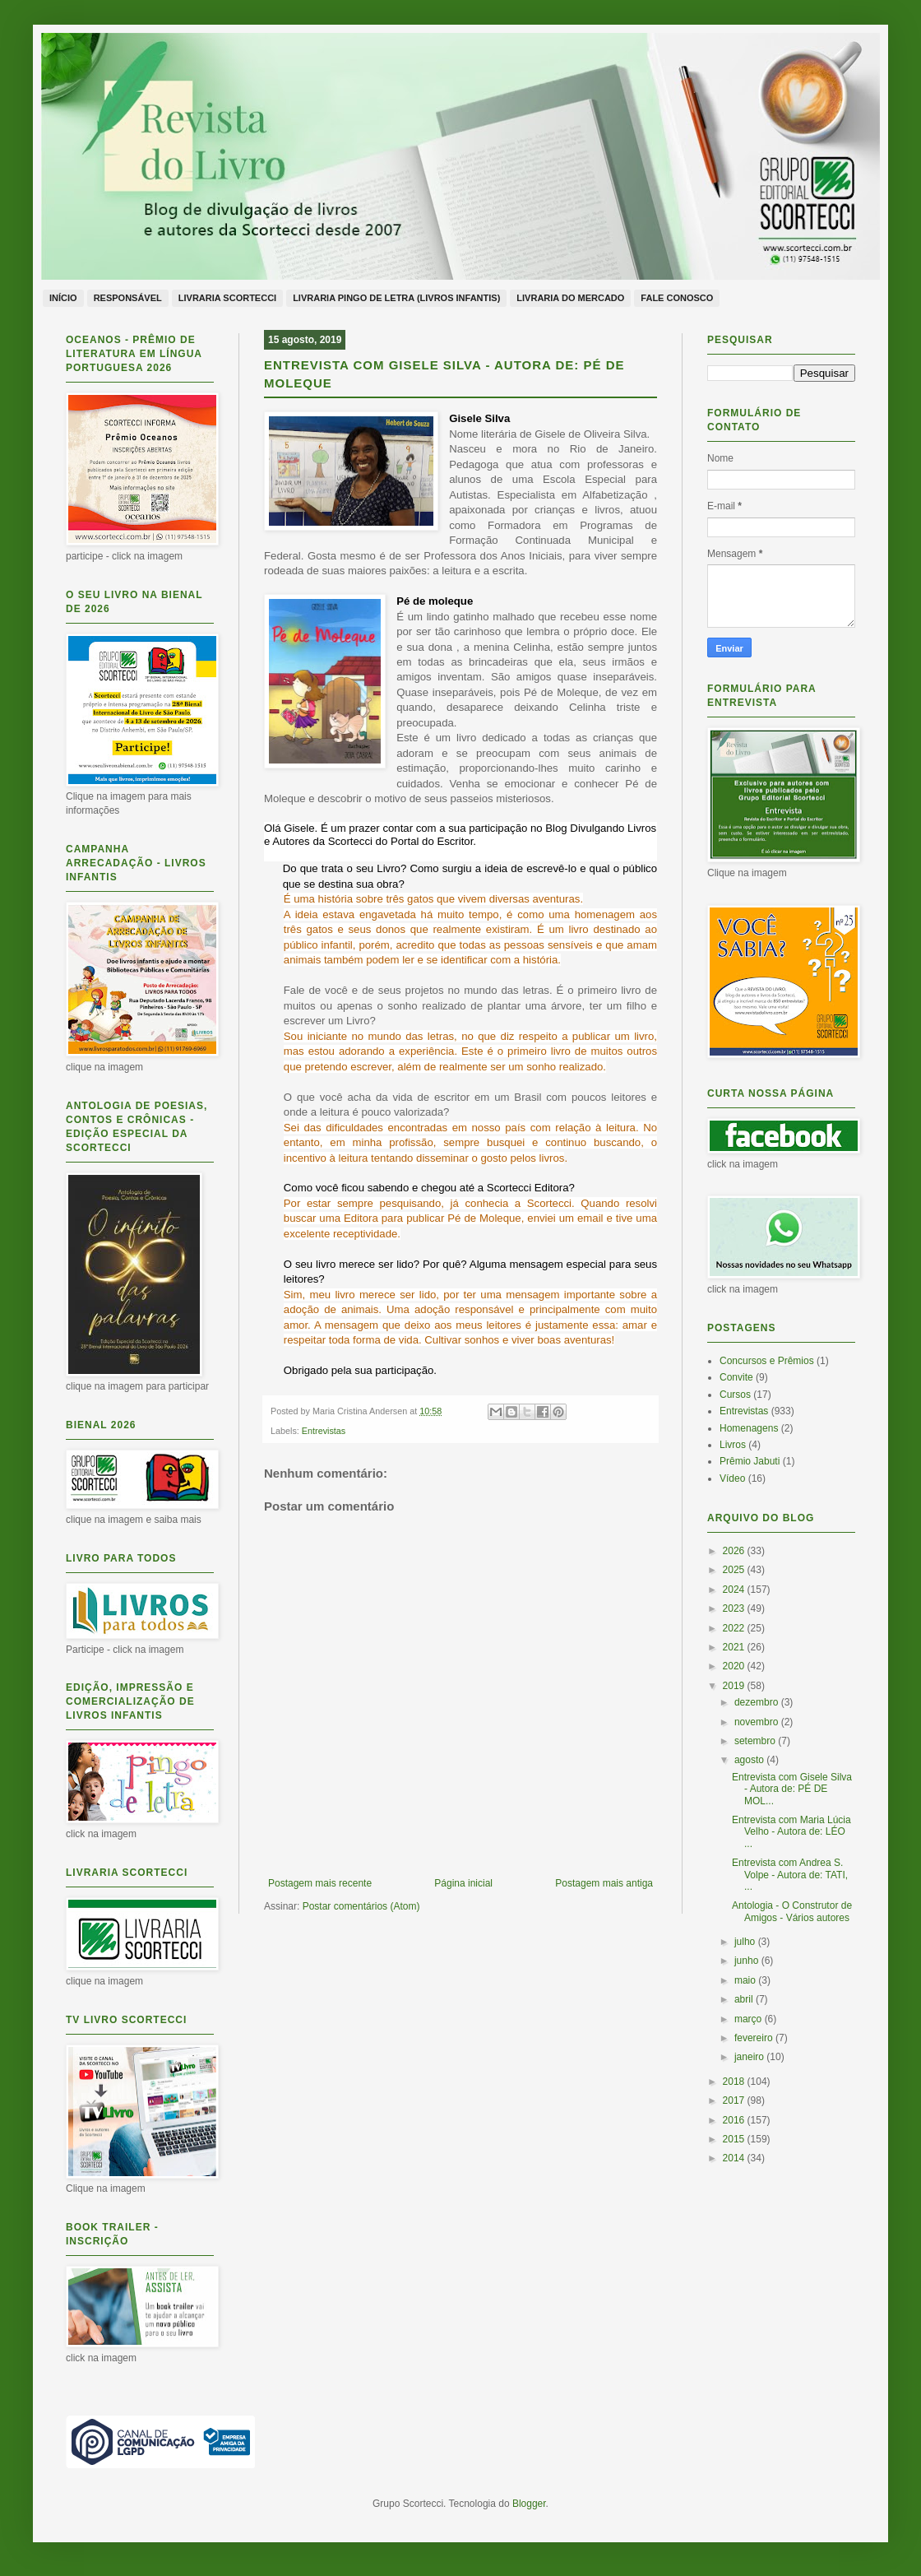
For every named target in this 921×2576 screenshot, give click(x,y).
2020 (735, 1666)
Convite (736, 1377)
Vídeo (732, 1478)
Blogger (529, 2503)
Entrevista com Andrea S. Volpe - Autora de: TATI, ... (790, 1874)
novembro (757, 1722)
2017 (735, 2100)
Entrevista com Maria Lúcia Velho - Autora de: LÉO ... (791, 1832)
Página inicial (463, 1883)
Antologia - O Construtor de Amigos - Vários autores (792, 1911)
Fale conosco (677, 298)
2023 (735, 1608)
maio (746, 1980)
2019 (735, 1686)
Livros (733, 1444)
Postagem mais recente (320, 1883)
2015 (735, 2139)
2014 (735, 2158)
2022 (735, 1628)
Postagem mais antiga (604, 1883)
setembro (756, 1741)
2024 (735, 1589)
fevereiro (754, 2038)
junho (747, 1960)
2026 (735, 1551)
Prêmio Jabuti (750, 1461)
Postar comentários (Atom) (361, 1906)
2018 (735, 2081)
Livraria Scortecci (227, 298)
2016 (735, 2120)
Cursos (735, 1394)
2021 (735, 1647)
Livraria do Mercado (570, 298)
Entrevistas (323, 1431)
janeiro (750, 2057)
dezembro (757, 1702)
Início (63, 298)
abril (745, 1999)
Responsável (128, 298)
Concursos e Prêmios (767, 1361)
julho (746, 1941)
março (749, 2019)
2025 (735, 1570)
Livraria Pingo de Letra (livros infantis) (396, 298)
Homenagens (749, 1428)
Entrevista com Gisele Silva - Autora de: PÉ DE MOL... (792, 1789)
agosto (750, 1760)
